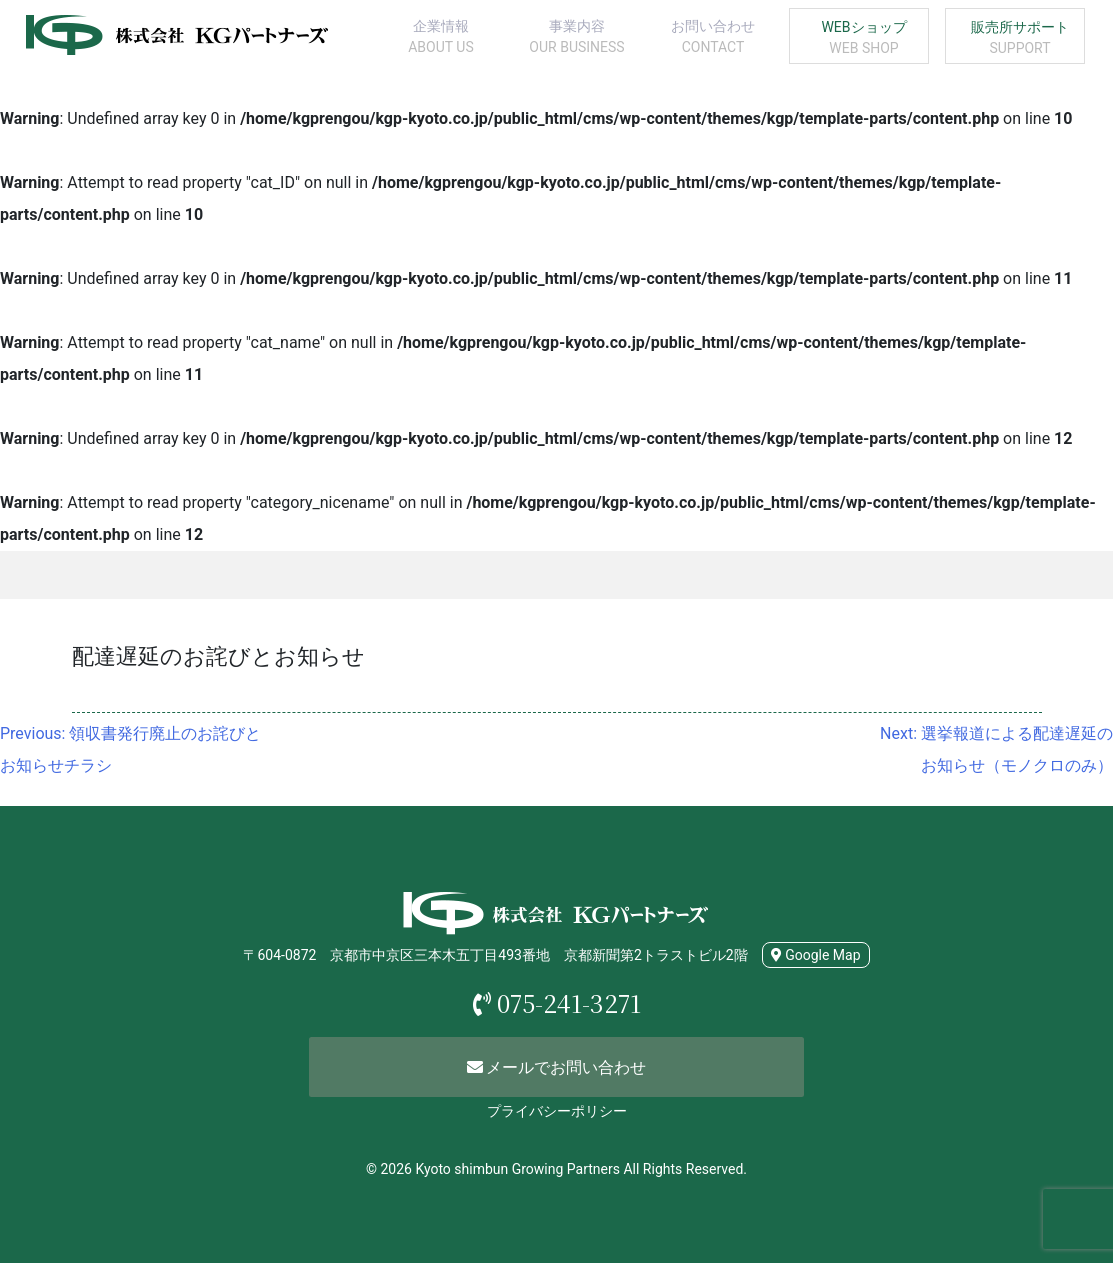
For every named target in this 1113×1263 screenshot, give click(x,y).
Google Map (816, 955)
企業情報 (441, 38)
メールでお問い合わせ (557, 1067)
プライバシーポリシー (557, 1111)
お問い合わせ (713, 38)
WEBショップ (864, 39)
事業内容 (577, 38)
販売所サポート (1020, 39)
